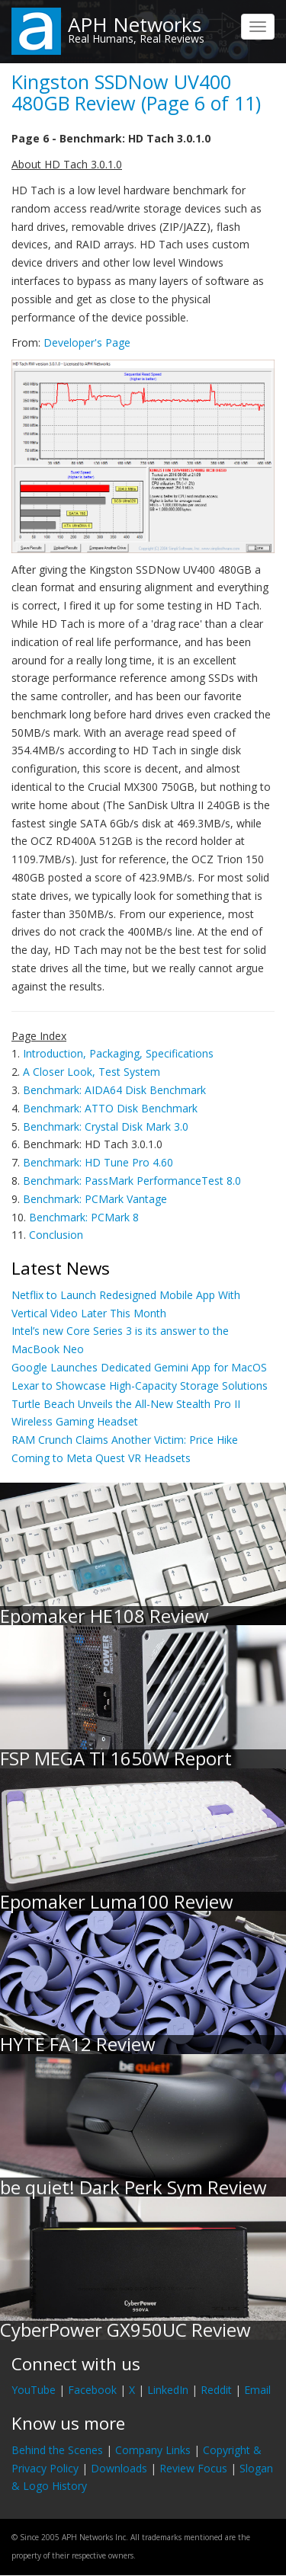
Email (257, 2389)
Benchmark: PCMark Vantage (95, 1199)
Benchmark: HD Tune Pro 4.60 (98, 1162)
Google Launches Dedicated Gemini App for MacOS (139, 1367)
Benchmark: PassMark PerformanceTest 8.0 (132, 1180)
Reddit (216, 2389)
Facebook (92, 2389)
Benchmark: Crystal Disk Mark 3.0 (105, 1126)
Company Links (153, 2450)
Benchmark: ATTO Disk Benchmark (110, 1108)
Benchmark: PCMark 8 (84, 1217)
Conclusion (56, 1234)
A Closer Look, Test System (91, 1071)
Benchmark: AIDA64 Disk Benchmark (114, 1090)
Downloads (119, 2468)
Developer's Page (86, 342)
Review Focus (193, 2468)
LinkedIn (167, 2389)
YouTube (33, 2389)
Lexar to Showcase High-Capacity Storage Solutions (139, 1385)
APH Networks (134, 24)
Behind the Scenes (57, 2450)
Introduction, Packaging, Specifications (118, 1053)
